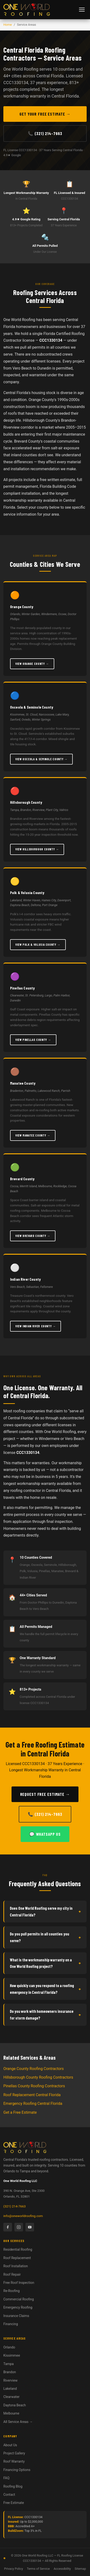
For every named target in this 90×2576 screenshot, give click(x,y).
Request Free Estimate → (45, 1794)
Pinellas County (22, 988)
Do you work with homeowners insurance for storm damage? (45, 2014)
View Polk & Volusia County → (37, 944)
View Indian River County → (35, 1326)
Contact (9, 2494)
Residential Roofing (17, 2249)
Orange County (21, 606)
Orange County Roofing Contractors (33, 2068)
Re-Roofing (11, 2291)
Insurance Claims (16, 2316)
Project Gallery (14, 2453)
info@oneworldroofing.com (23, 2216)
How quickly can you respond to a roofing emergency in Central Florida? (45, 1989)
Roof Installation (15, 2266)
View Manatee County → (32, 1135)
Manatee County (23, 1083)
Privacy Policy (13, 2568)
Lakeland (10, 2389)
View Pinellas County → (33, 1040)
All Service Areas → (18, 2422)
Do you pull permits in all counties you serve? (45, 1937)
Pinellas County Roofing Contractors (34, 2086)
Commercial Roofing (18, 2299)
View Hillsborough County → (37, 849)
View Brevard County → (32, 1236)
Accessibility (62, 2568)
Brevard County (22, 1178)
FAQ (6, 2478)
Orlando (9, 2347)
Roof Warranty (14, 2461)
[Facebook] (7, 2227)
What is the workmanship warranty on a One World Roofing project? (45, 1963)
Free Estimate (13, 2503)
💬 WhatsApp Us (45, 1834)
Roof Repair (12, 2274)
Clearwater (11, 2397)
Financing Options (16, 2470)
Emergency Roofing (17, 2307)
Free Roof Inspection (18, 2283)
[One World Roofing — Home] (26, 9)
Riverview (10, 2380)
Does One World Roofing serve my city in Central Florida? (45, 1911)
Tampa (8, 2364)
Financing (10, 2324)
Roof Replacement (17, 2258)
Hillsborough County (26, 802)
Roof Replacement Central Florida (32, 2095)
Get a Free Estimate (20, 2112)
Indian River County (25, 1279)
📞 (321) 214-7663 (45, 133)
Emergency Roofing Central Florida (32, 2103)
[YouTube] (29, 2227)
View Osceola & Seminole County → (41, 759)
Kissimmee (11, 2355)
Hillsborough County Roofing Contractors (38, 2077)
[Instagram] (18, 2227)
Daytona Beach (14, 2405)
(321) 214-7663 (14, 2206)
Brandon (9, 2372)
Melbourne (11, 2413)
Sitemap (80, 2568)
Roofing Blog (12, 2486)
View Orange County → (32, 664)
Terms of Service (38, 2568)
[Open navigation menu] (82, 9)
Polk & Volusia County (27, 892)
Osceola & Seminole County (31, 707)
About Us (10, 2445)
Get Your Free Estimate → (45, 114)
